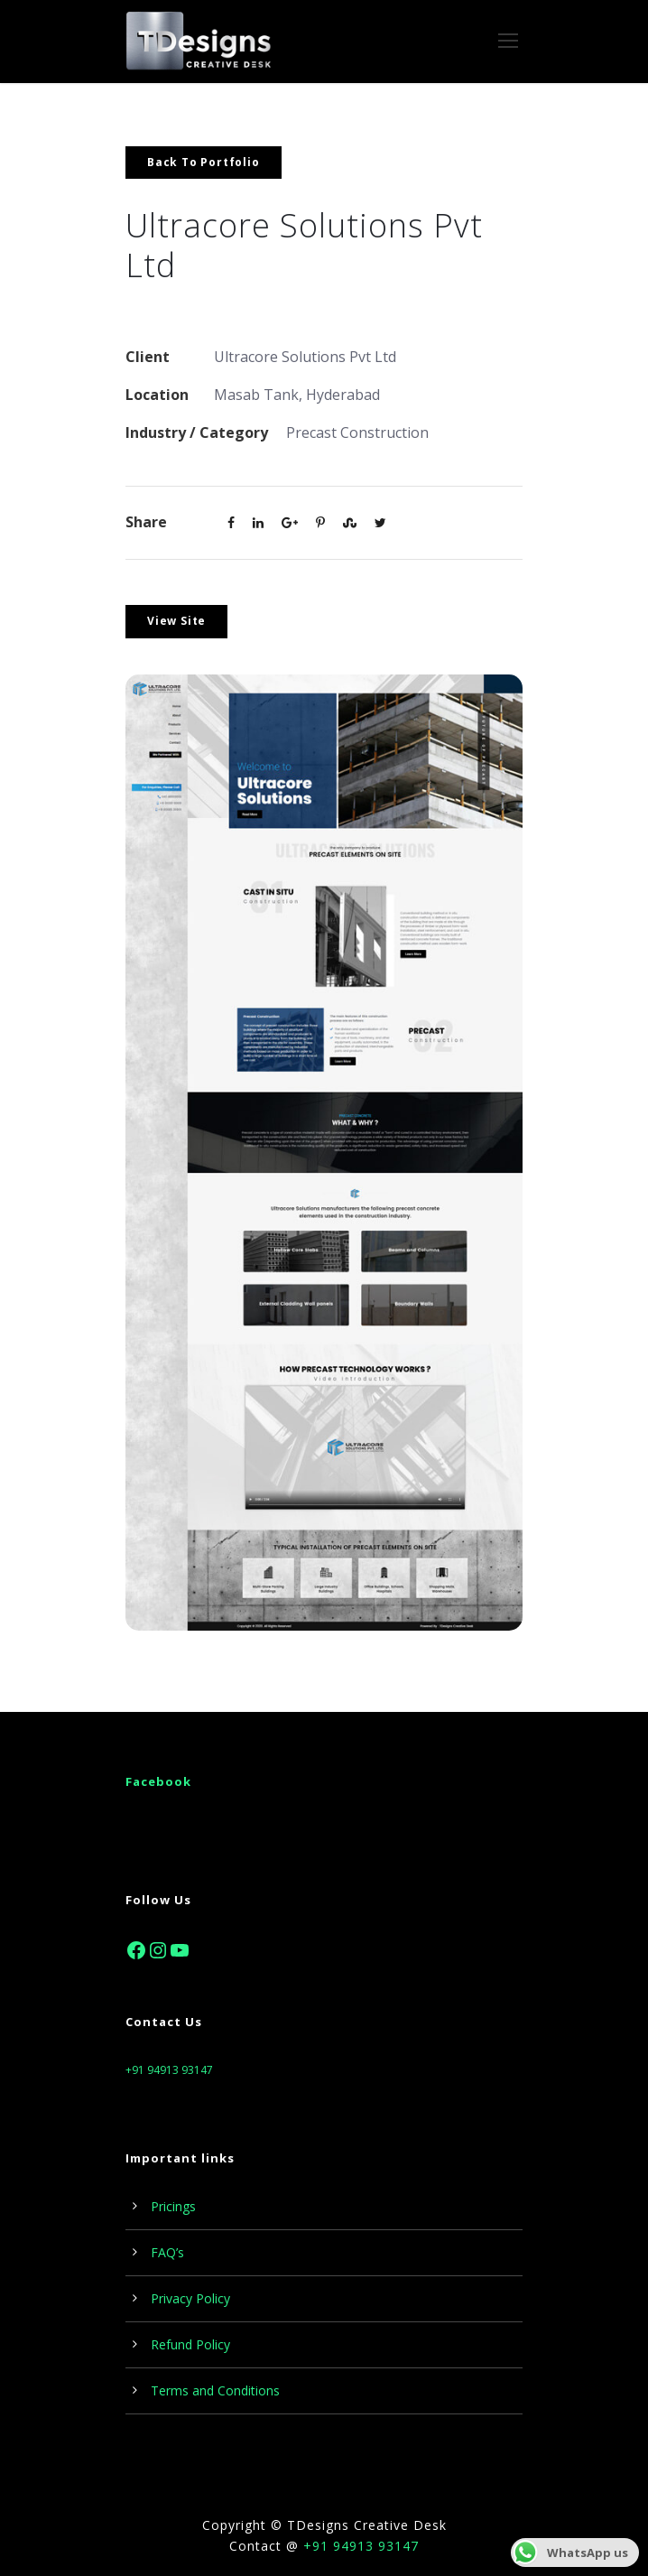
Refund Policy (190, 2344)
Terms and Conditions (215, 2390)
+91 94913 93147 (169, 2070)
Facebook (158, 1781)
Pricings (173, 2206)
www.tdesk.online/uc (190, 306)
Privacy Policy (190, 2298)
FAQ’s (167, 2252)
